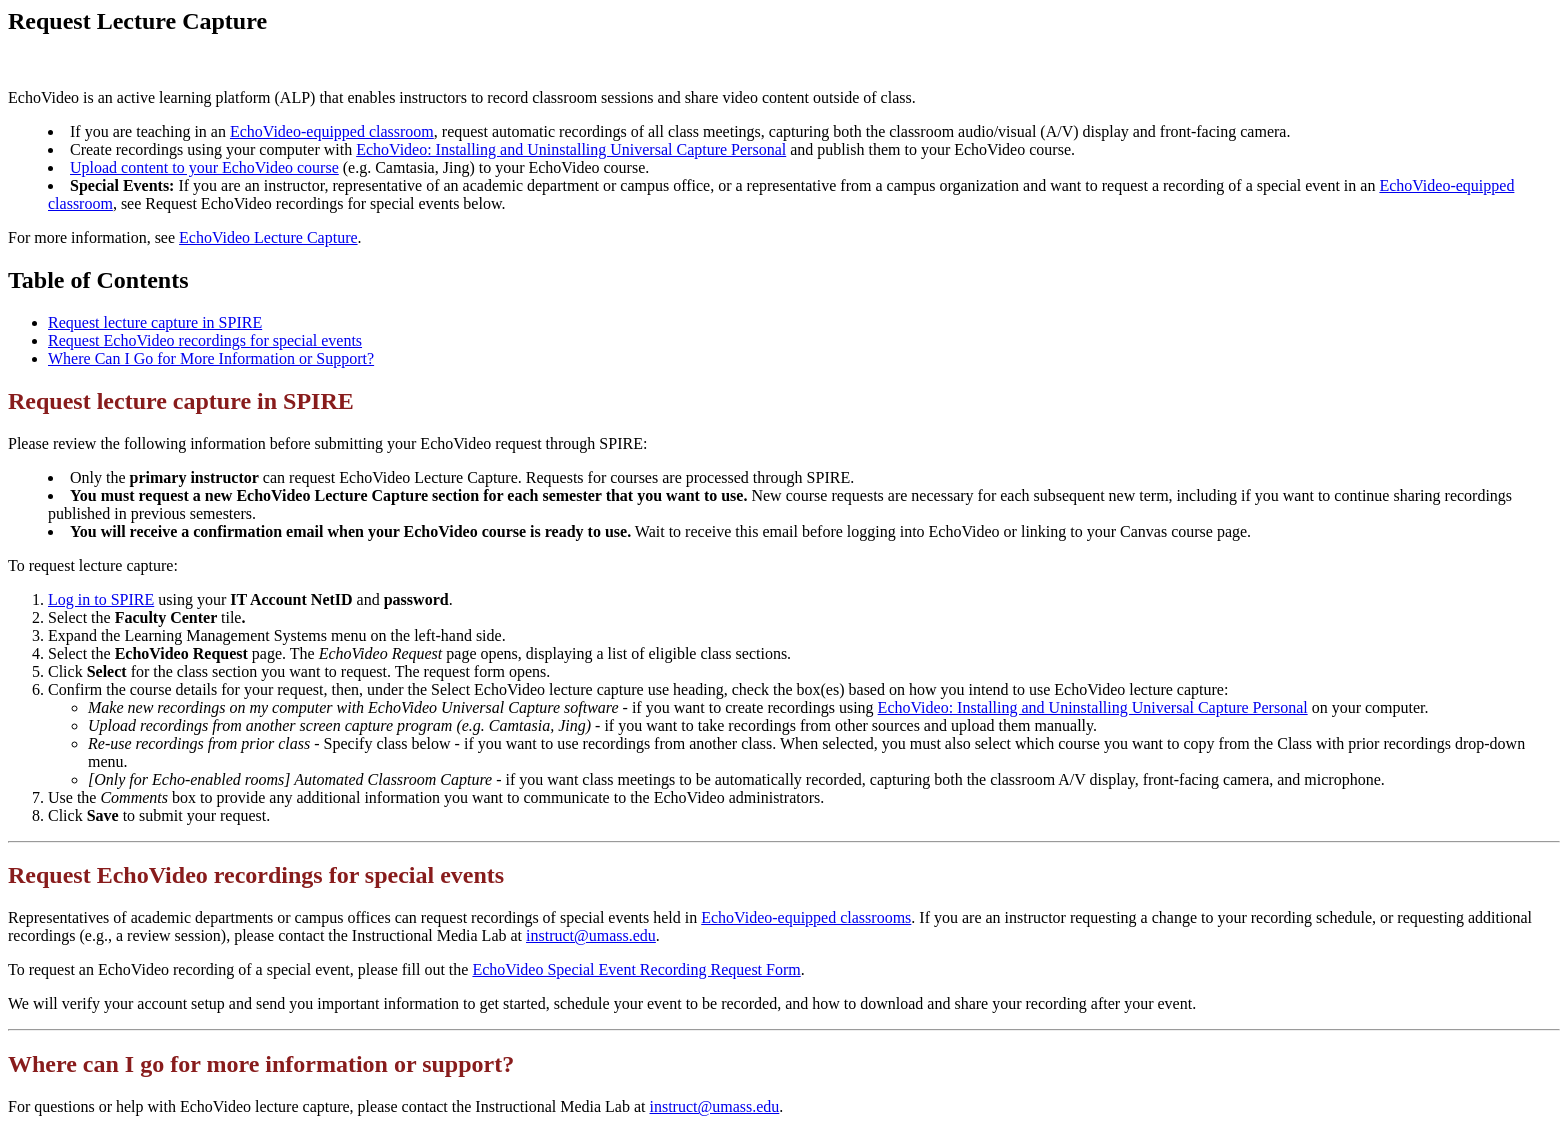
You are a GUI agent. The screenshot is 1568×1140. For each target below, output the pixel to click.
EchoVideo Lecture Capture (268, 237)
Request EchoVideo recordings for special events (205, 340)
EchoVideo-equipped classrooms (806, 917)
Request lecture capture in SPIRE (155, 322)
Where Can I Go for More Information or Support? (211, 358)
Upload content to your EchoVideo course (204, 167)
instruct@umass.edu (591, 935)
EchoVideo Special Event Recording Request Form (636, 969)
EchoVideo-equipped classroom (332, 131)
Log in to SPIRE (101, 599)
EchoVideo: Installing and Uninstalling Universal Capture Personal (571, 149)
